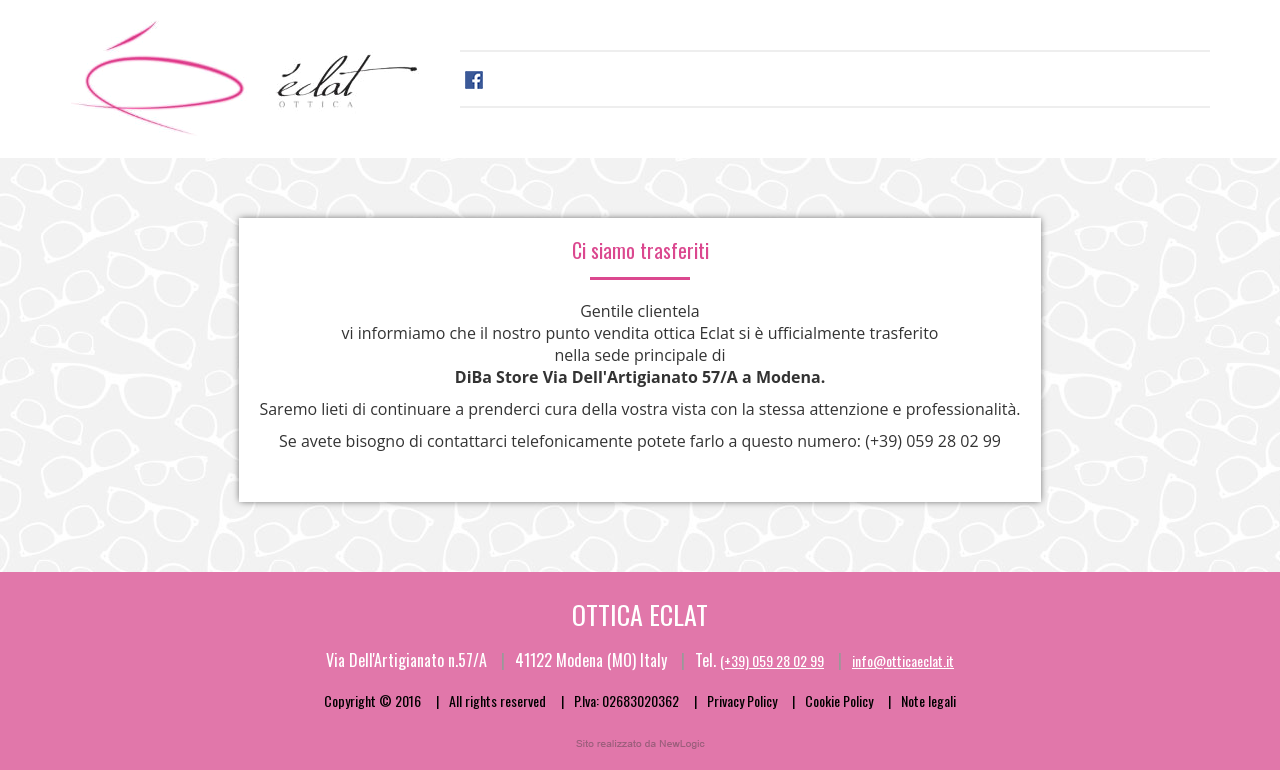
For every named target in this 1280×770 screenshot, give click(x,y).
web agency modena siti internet (640, 744)
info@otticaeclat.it (903, 660)
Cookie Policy (839, 700)
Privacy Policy (742, 700)
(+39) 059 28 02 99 (933, 441)
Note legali (928, 700)
